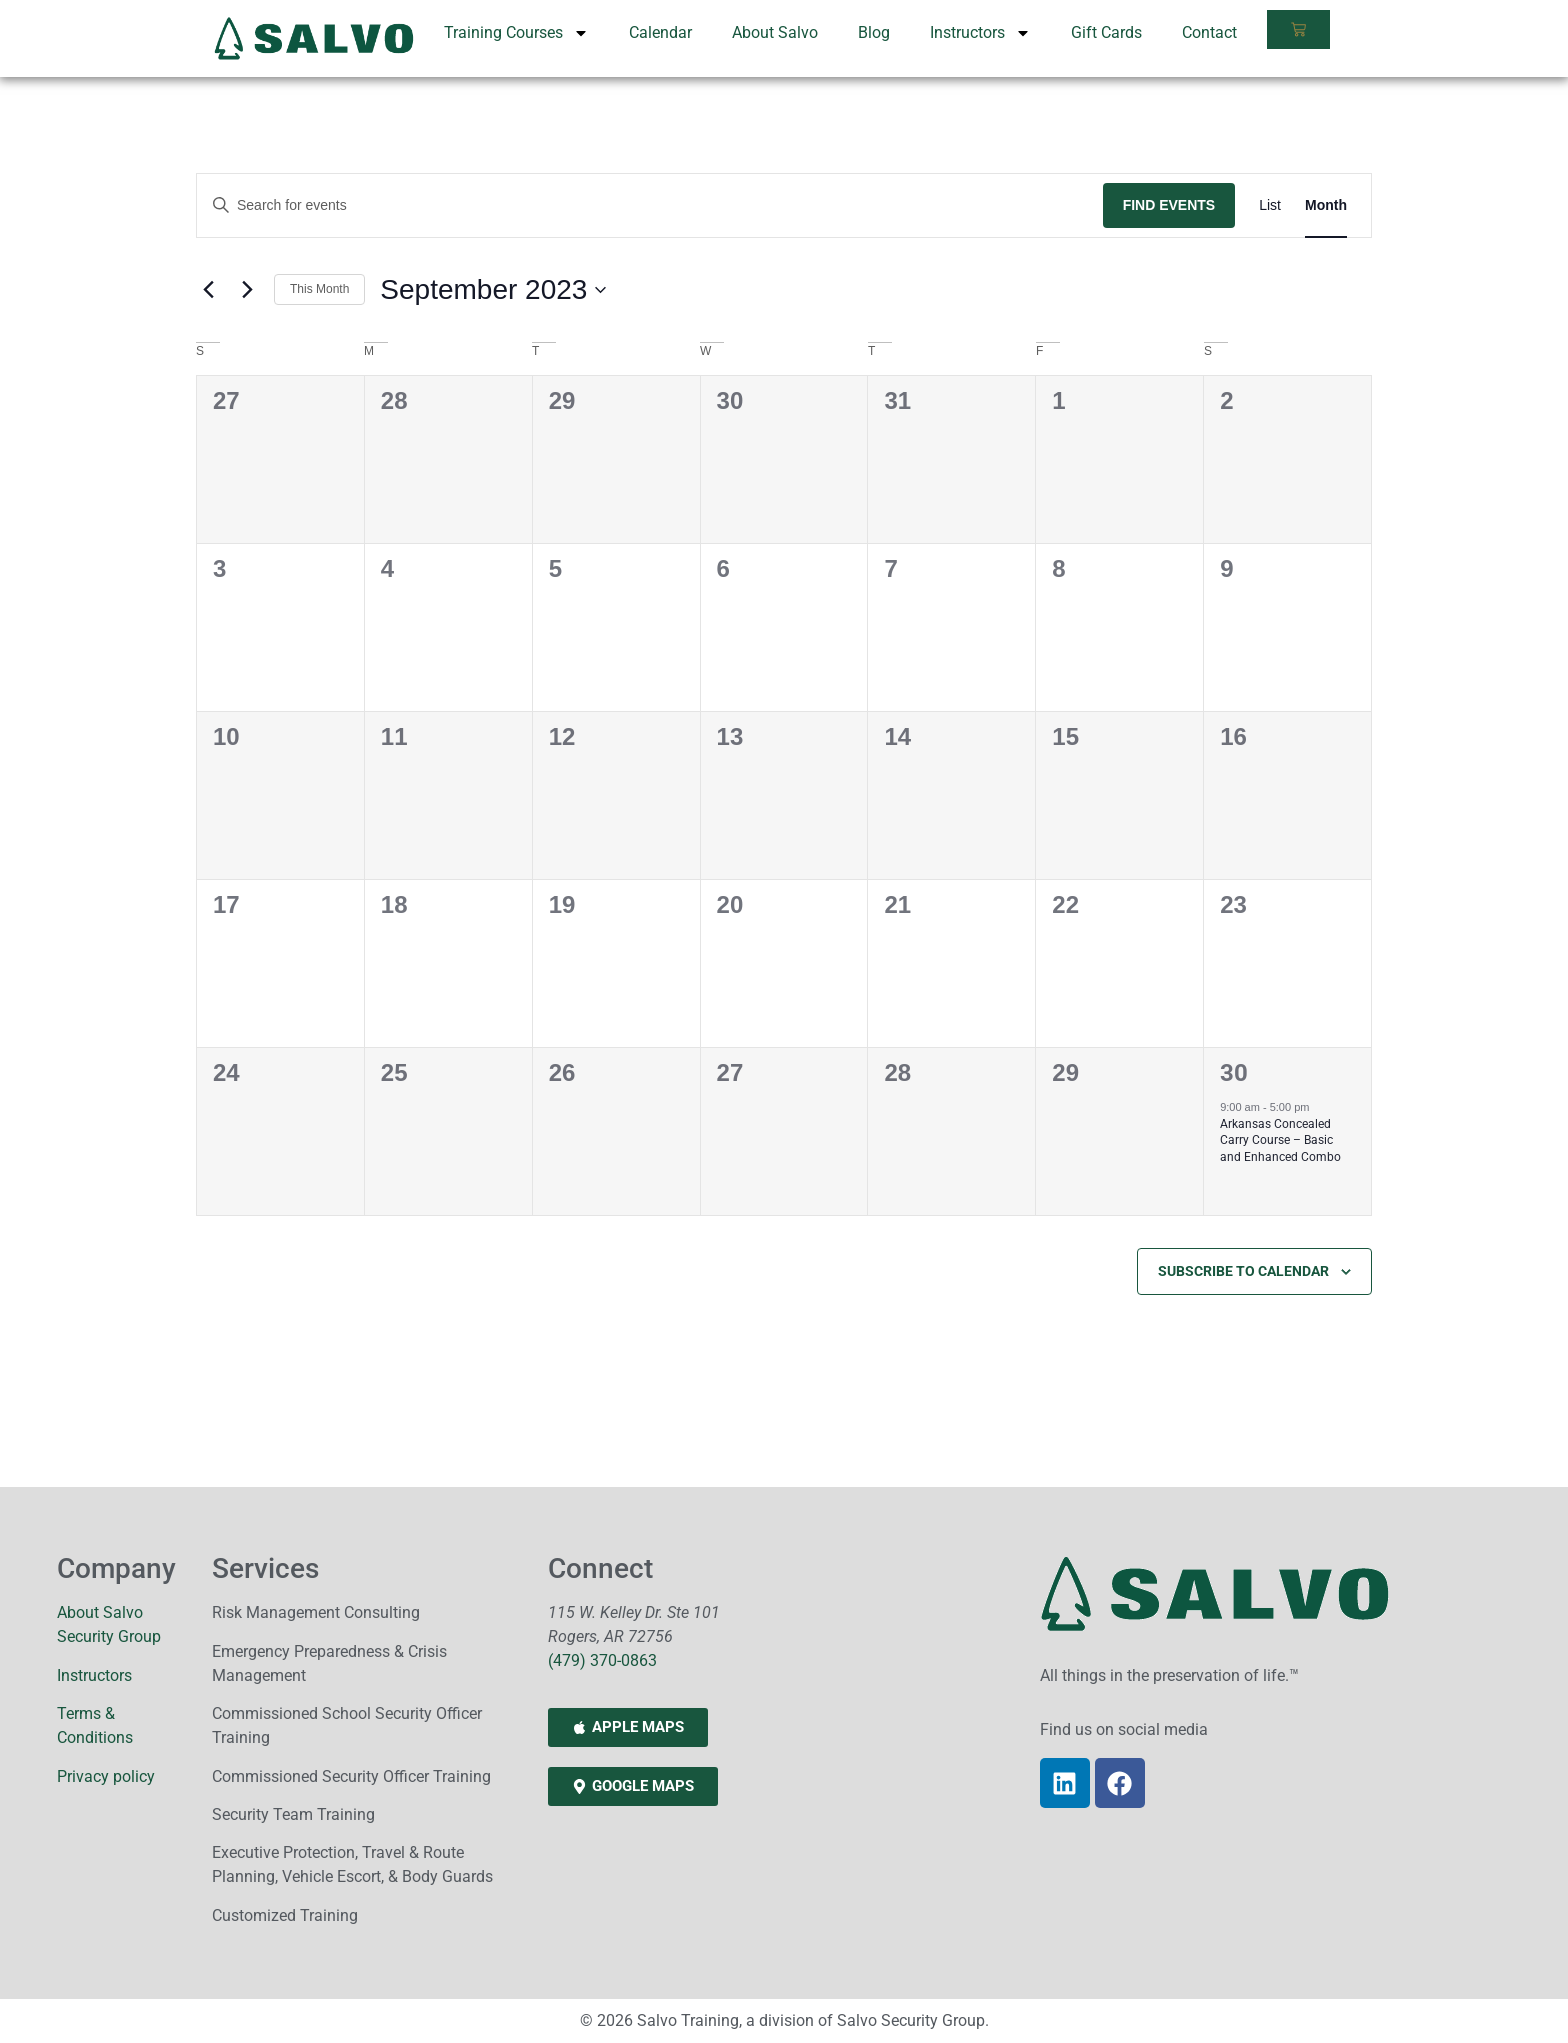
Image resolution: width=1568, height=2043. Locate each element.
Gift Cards (1106, 32)
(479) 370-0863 (602, 1660)
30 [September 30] (1234, 1073)
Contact (1209, 32)
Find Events (1169, 205)
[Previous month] (208, 290)
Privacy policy (106, 1776)
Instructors (980, 33)
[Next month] (247, 290)
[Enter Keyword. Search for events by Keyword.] (650, 205)
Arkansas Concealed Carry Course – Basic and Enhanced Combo (1280, 1140)
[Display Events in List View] (1270, 205)
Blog (874, 32)
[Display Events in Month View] (1326, 205)
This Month (319, 289)
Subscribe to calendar (1243, 1271)
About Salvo (775, 32)
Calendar (660, 32)
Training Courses (516, 33)
